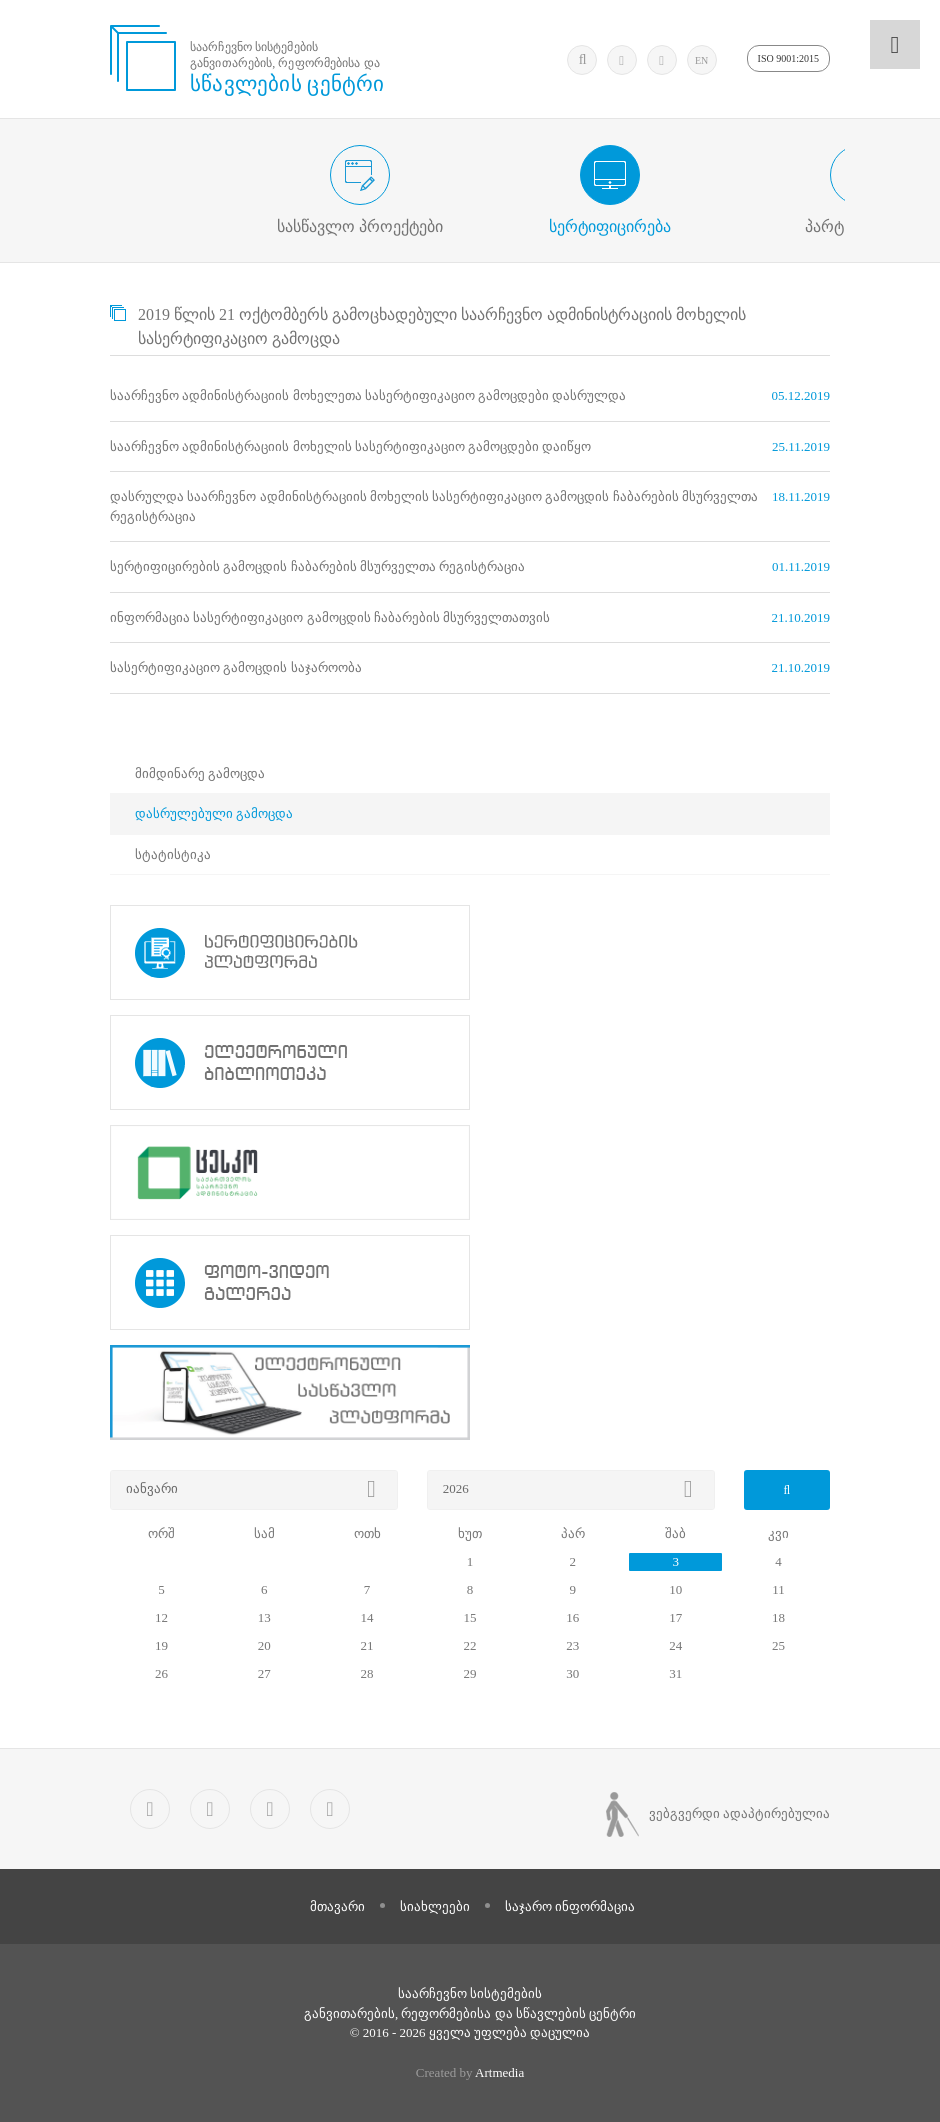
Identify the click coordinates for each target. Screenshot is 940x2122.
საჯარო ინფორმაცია (570, 1906)
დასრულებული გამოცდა (214, 813)
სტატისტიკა (173, 854)
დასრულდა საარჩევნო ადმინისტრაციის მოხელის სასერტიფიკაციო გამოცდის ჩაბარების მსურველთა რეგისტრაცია (434, 506)
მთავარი (337, 1906)
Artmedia (499, 2072)
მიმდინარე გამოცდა (200, 773)
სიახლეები (435, 1906)
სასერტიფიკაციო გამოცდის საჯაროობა (236, 667)
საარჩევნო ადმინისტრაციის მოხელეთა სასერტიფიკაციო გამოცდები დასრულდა (368, 395)
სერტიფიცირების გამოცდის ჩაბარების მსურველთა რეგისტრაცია (317, 566)
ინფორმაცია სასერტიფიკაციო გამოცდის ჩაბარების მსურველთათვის (330, 617)
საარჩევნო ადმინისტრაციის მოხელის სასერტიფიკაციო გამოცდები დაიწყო (350, 446)
